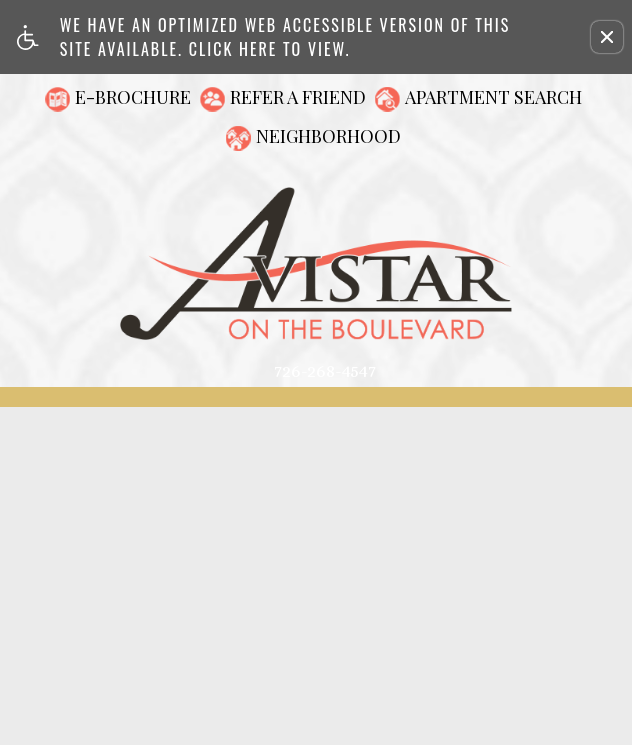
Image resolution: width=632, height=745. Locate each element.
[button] (607, 37)
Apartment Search (493, 97)
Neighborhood (328, 136)
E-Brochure (133, 97)
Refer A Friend (298, 97)
